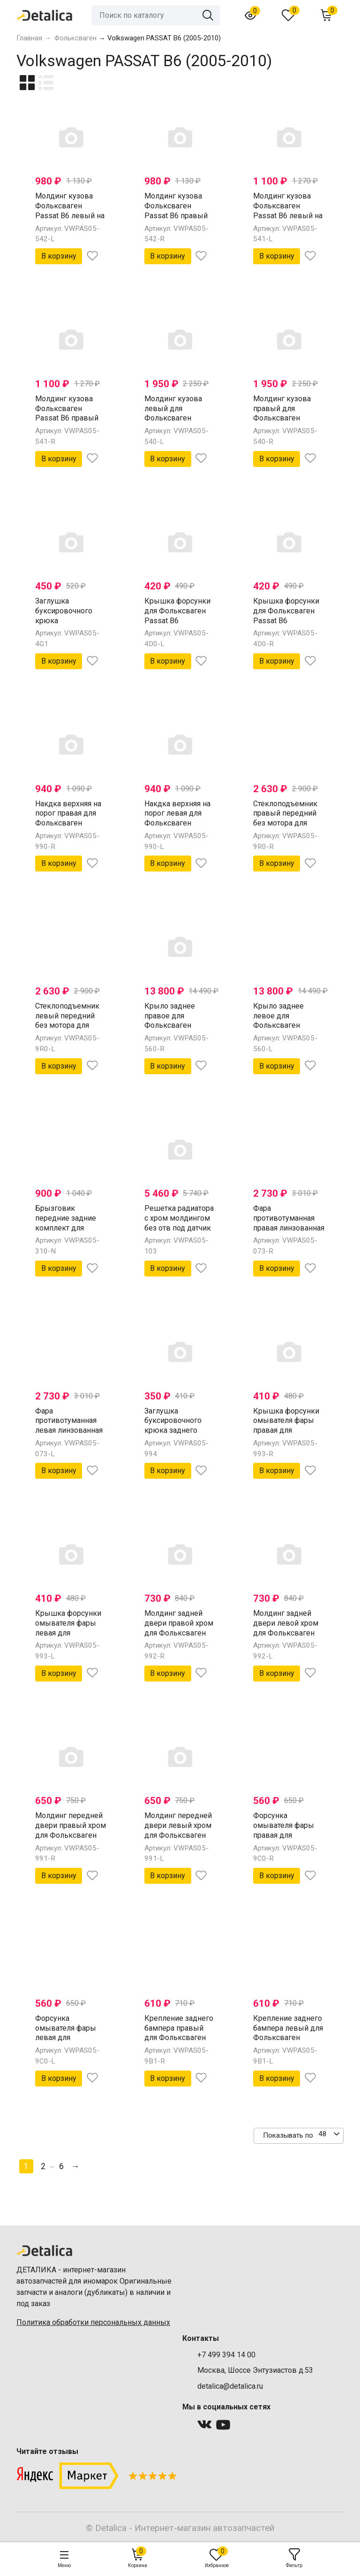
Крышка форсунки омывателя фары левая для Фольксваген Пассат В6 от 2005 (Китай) (68, 1637)
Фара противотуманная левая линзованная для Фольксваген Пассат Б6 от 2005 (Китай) (69, 1435)
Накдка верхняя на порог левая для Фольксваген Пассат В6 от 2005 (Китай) (177, 823)
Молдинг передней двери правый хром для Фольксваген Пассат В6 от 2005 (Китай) (70, 1835)
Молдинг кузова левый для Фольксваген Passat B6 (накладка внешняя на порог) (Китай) (180, 423)
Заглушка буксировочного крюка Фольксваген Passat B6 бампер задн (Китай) (66, 625)
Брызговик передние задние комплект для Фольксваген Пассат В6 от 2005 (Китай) (66, 1232)
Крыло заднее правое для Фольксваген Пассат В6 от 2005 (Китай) (175, 1025)
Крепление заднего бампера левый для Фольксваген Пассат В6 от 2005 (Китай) (288, 2038)
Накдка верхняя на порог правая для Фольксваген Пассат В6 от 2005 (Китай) (68, 823)
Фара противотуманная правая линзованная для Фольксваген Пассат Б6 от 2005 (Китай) (288, 1232)
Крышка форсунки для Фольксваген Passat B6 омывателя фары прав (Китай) (286, 620)
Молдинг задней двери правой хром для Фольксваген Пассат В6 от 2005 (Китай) (178, 1633)
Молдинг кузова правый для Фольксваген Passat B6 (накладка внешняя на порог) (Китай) (288, 423)
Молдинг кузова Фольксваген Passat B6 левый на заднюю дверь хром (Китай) (70, 215)
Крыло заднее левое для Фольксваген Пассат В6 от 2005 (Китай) (284, 1025)
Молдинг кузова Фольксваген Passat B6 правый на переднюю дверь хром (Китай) (69, 418)
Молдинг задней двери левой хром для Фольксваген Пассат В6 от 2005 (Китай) (285, 1633)
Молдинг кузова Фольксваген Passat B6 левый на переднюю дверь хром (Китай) (287, 215)
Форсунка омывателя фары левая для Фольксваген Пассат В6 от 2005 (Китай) (66, 2043)
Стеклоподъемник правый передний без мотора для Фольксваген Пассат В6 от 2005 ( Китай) (286, 828)
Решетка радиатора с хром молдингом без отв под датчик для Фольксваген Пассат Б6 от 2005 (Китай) (179, 1232)
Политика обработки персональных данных (93, 2322)
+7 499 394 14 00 (226, 2354)
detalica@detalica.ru (230, 2386)
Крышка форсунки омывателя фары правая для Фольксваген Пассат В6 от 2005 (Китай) (286, 1435)
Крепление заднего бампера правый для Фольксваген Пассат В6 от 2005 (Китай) (178, 2038)
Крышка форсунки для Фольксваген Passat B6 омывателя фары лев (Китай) (177, 620)
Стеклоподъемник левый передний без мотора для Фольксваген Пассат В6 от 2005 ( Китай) (68, 1030)
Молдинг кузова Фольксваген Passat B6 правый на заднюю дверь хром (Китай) (176, 215)
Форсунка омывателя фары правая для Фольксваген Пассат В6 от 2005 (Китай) (284, 1840)
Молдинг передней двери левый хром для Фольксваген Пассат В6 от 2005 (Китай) (178, 1835)
